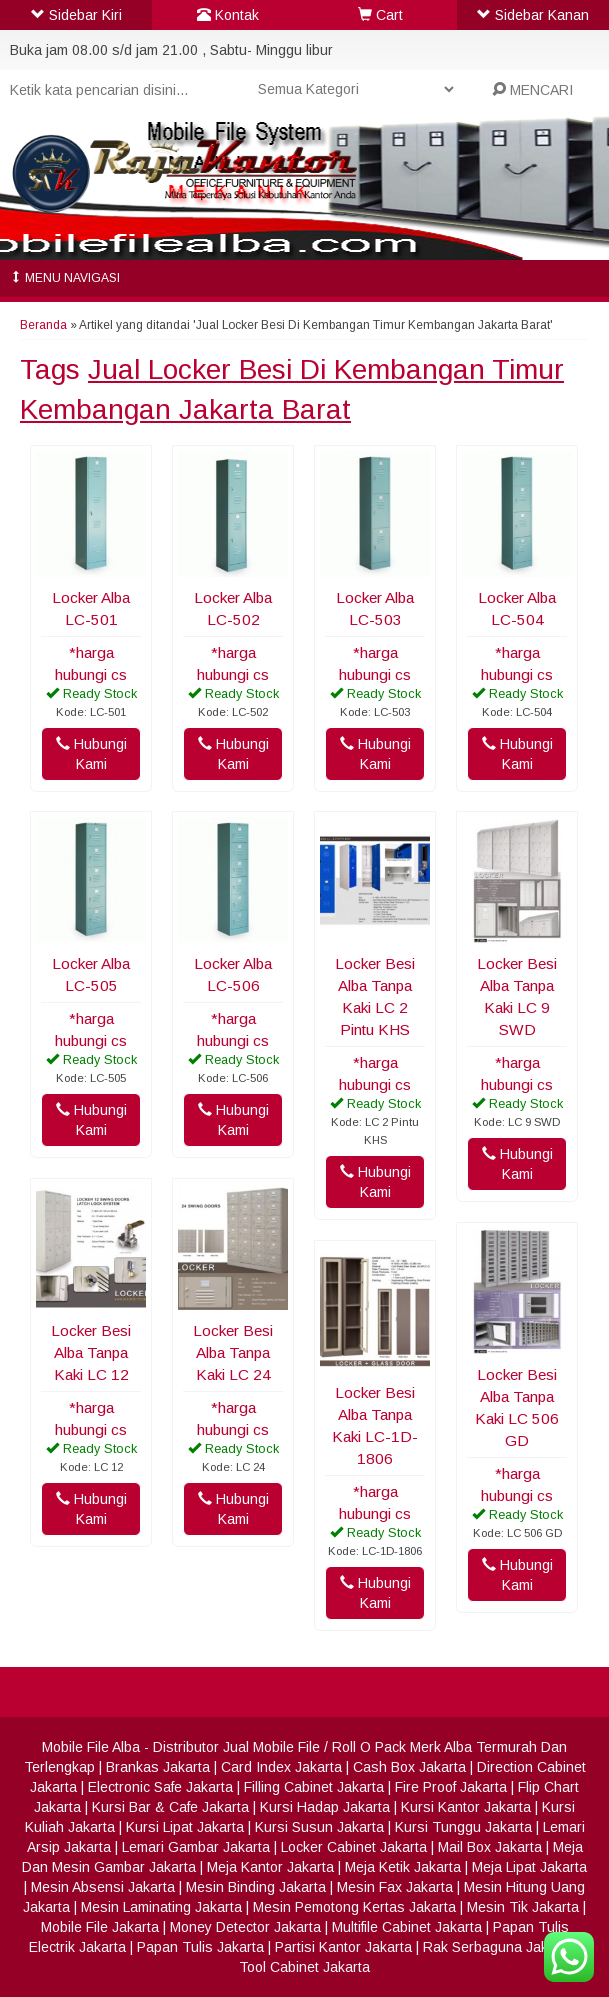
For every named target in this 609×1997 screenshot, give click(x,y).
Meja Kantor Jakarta (270, 1867)
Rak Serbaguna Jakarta (498, 1947)
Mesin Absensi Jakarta (103, 1887)
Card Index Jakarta (281, 1767)
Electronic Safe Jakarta (160, 1787)
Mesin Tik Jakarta (523, 1907)
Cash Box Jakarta (409, 1767)
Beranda (43, 325)
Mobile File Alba (91, 1747)
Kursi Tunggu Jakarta (463, 1827)
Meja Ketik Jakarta (403, 1867)
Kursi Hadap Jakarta (325, 1807)
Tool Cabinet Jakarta (304, 1967)
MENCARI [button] (532, 90)
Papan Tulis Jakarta (200, 1947)
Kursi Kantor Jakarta (466, 1807)
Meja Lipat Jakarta (529, 1867)
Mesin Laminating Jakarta (161, 1907)
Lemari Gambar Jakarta (196, 1847)
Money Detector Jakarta (245, 1927)
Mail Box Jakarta (490, 1847)
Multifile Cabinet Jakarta (407, 1927)
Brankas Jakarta (158, 1767)
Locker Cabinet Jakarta (354, 1847)
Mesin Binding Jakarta (256, 1887)
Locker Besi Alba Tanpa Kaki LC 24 (233, 1352)
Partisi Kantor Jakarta (343, 1947)
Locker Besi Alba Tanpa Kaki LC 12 (91, 1352)
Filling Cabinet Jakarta (314, 1787)
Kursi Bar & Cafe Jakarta (170, 1807)
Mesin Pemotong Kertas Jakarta (354, 1907)
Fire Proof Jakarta (451, 1787)
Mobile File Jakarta (100, 1927)
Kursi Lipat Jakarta (185, 1827)
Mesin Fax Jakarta (395, 1887)
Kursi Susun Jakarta (319, 1827)
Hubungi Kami (91, 754)
